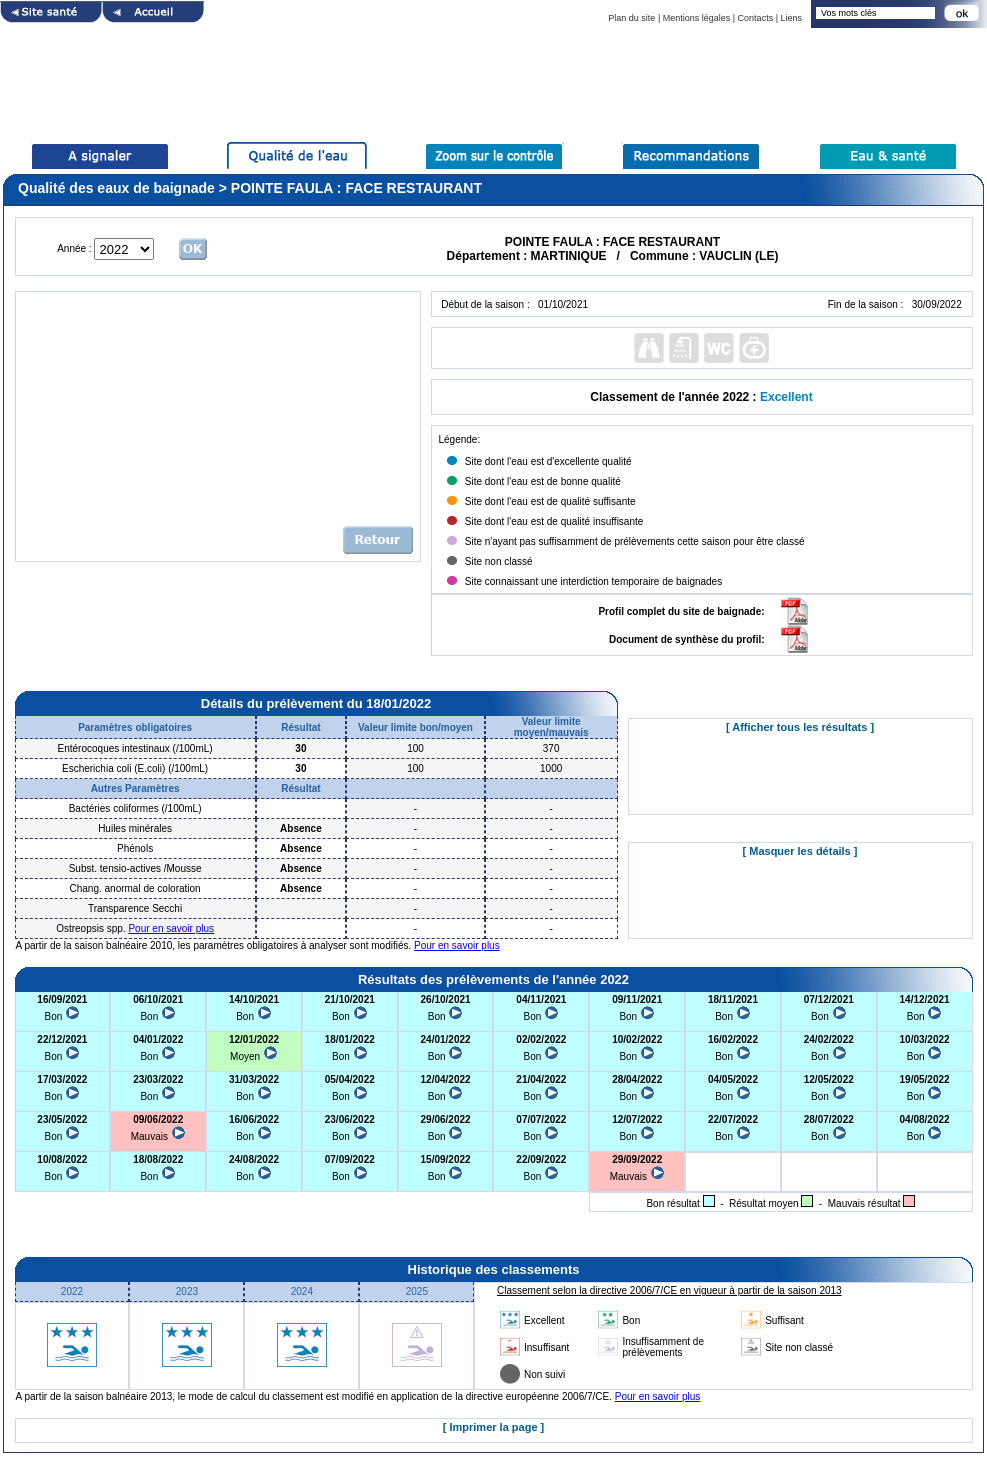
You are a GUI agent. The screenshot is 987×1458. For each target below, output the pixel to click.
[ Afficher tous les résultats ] (800, 727)
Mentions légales (697, 18)
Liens (791, 18)
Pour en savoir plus (171, 928)
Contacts (756, 18)
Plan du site (631, 18)
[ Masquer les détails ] (800, 851)
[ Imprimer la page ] (493, 1427)
